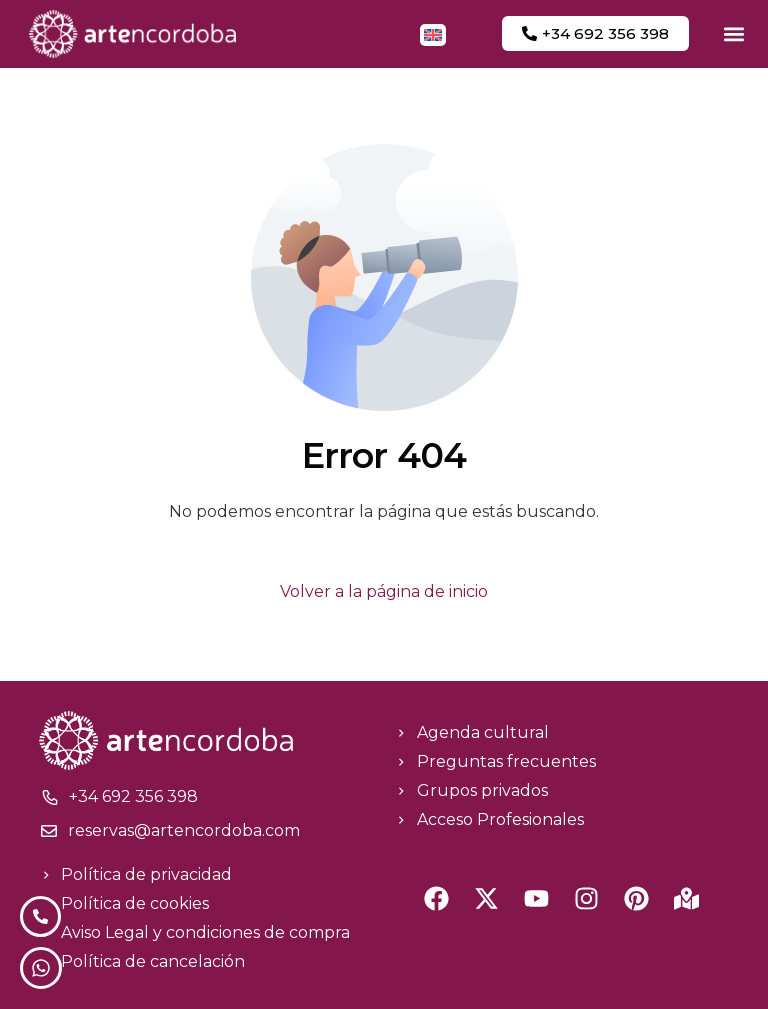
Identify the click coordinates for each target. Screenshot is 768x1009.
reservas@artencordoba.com (184, 830)
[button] (733, 33)
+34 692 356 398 (133, 796)
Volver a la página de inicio (384, 591)
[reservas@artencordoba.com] (49, 831)
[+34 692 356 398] (50, 797)
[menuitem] (433, 35)
